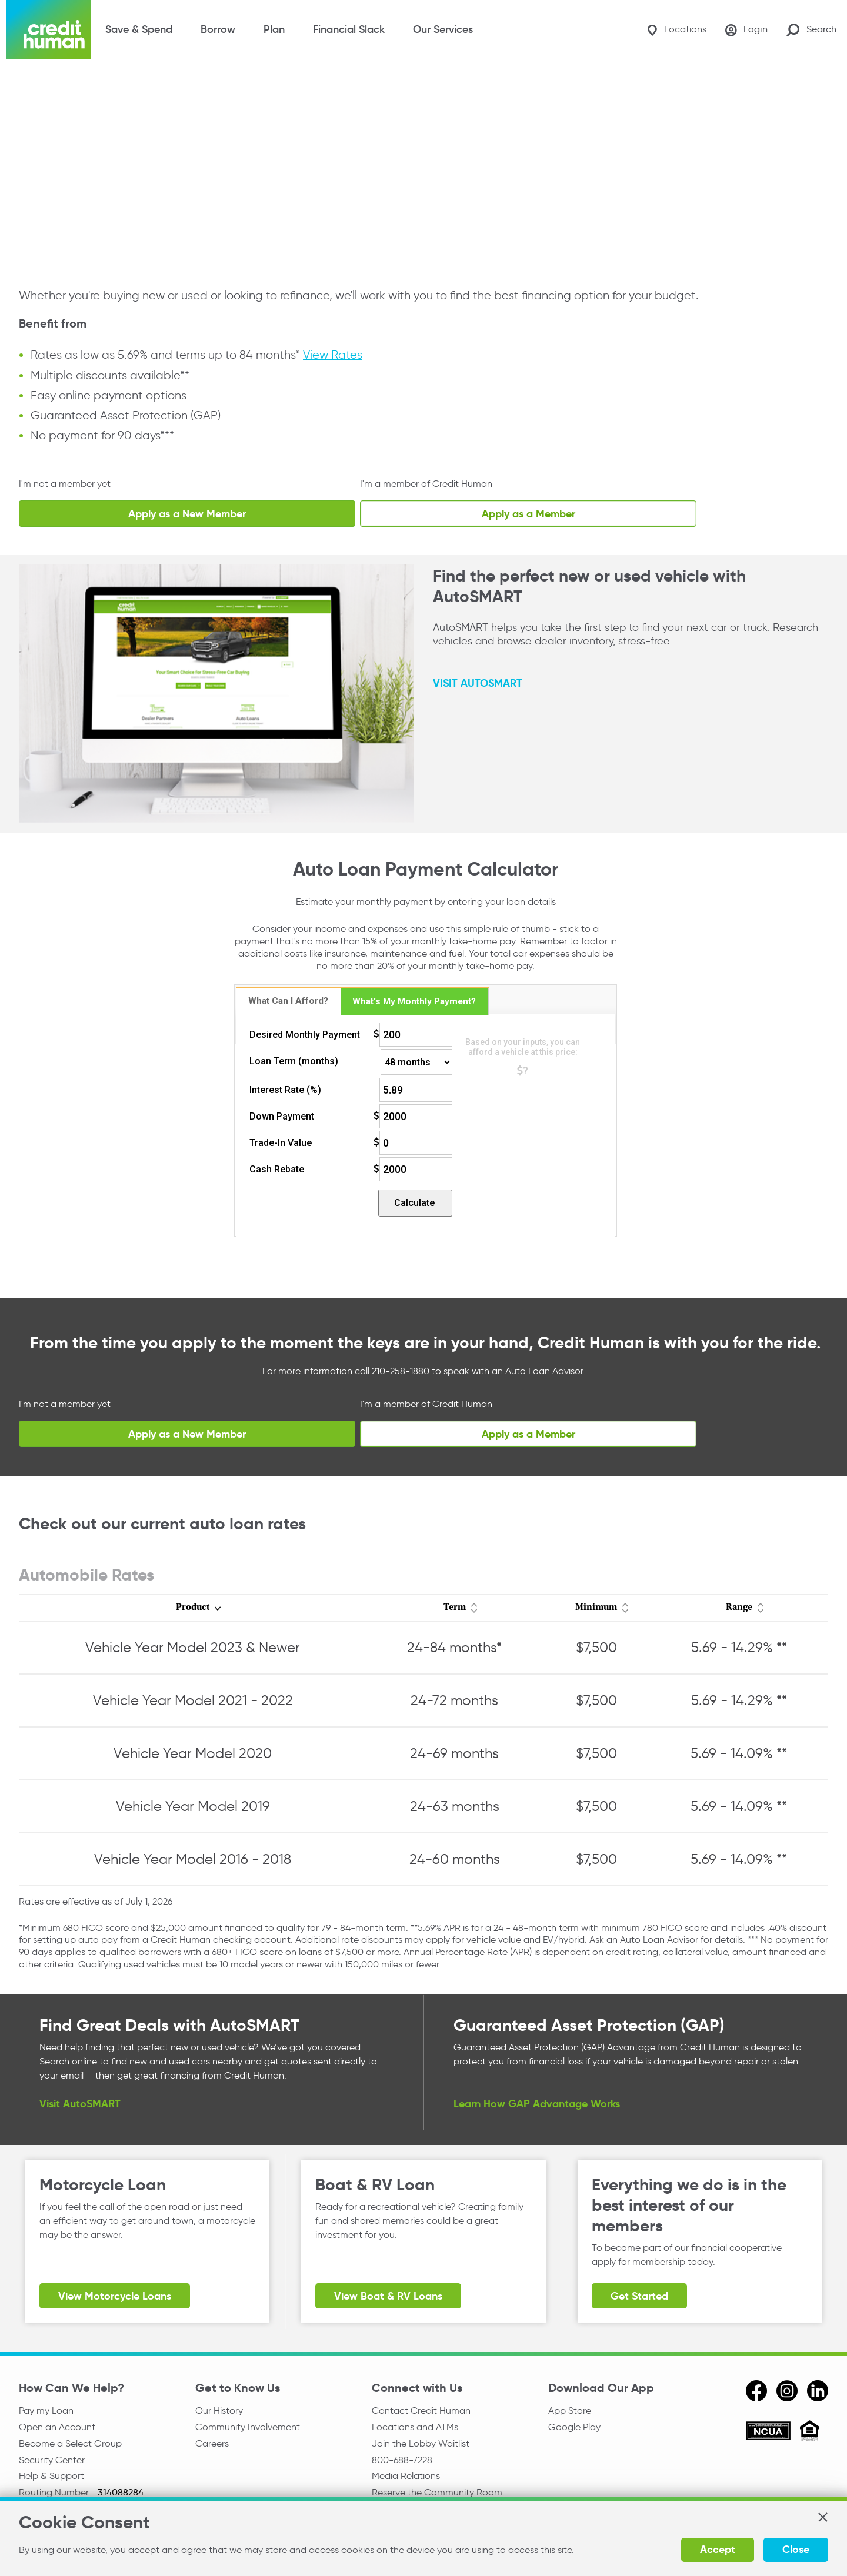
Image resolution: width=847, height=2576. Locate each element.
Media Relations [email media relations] (406, 2475)
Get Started (639, 2296)
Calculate (414, 1202)
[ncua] (768, 2432)
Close (795, 2549)
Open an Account (57, 2427)
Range (739, 1607)
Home (30, 84)
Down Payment (281, 1116)
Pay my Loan (46, 2410)
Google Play (574, 2427)
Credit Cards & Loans (102, 84)
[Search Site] (811, 29)
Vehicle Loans (192, 84)
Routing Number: (56, 2492)
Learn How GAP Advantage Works (536, 2103)
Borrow (218, 29)
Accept (717, 2549)
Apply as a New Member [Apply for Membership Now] (187, 513)
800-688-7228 (402, 2459)
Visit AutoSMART (80, 2103)
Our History (219, 2410)
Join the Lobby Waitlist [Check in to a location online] (420, 2443)
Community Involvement (247, 2427)
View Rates (332, 355)
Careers (212, 2443)
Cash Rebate (276, 1169)
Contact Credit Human (421, 2410)
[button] (822, 2517)
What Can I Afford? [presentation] (288, 1000)
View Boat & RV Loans (388, 2296)
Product (192, 1607)
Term (454, 1607)
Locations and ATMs (415, 2427)
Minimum (596, 1607)
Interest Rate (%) (285, 1089)
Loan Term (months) (293, 1061)
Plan (274, 29)
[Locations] (676, 29)
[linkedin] (817, 2390)
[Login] (746, 30)
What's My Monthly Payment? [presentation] (414, 1001)
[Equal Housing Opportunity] (809, 2432)
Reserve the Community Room (437, 2492)
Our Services (443, 29)
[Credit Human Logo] (48, 29)
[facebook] (756, 2390)
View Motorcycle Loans (114, 2296)
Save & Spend (138, 29)
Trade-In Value (280, 1142)
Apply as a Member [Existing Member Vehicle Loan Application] (528, 513)
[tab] (288, 1001)
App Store (569, 2410)
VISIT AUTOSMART (477, 682)
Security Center (52, 2459)
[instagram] (787, 2390)
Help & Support (51, 2475)
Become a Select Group (70, 2443)
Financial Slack (349, 29)
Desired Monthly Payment (304, 1034)
